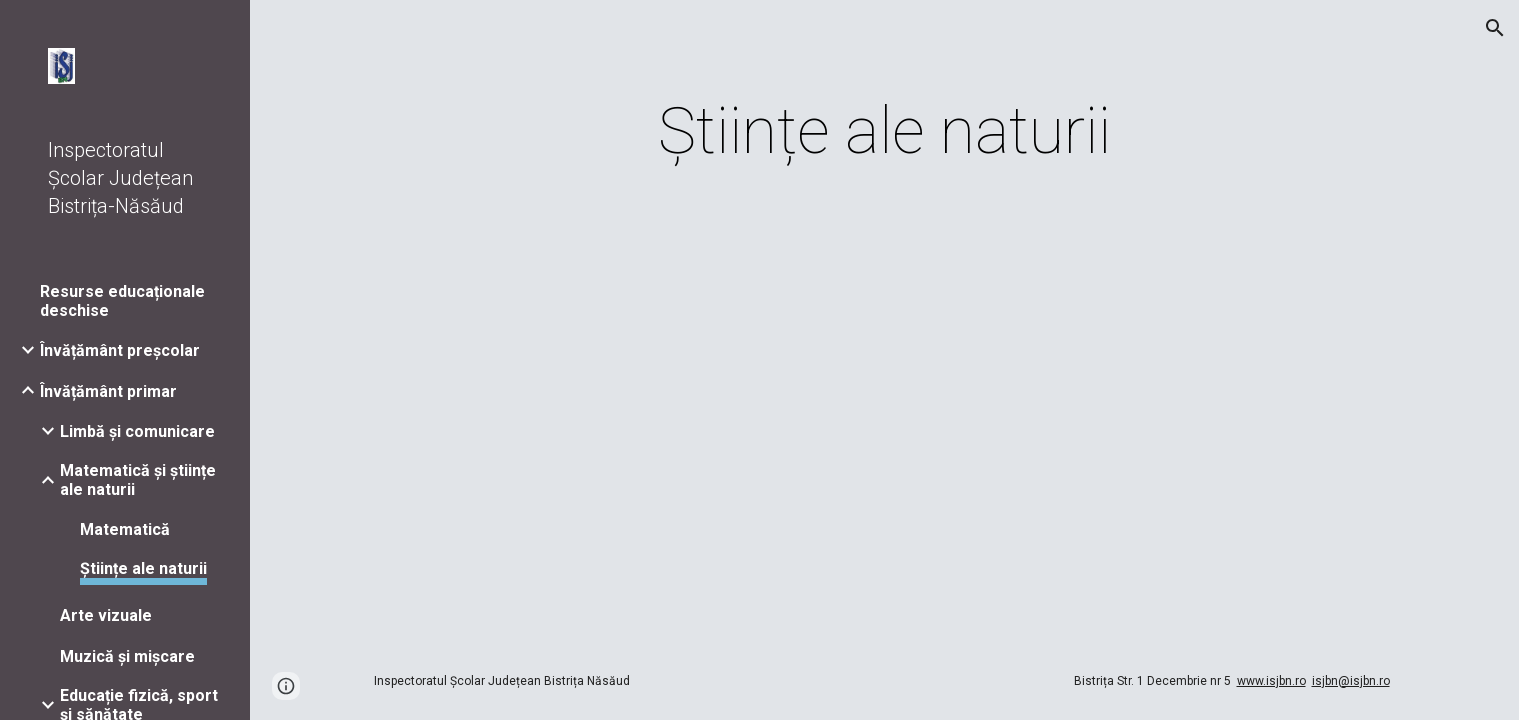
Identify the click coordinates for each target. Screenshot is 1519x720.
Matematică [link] (125, 529)
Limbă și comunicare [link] (137, 431)
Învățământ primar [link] (108, 391)
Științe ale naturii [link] (143, 568)
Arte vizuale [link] (106, 615)
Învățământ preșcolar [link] (120, 350)
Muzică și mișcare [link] (127, 656)
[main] (884, 132)
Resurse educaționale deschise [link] (122, 301)
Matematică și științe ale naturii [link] (138, 480)
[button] (1495, 28)
